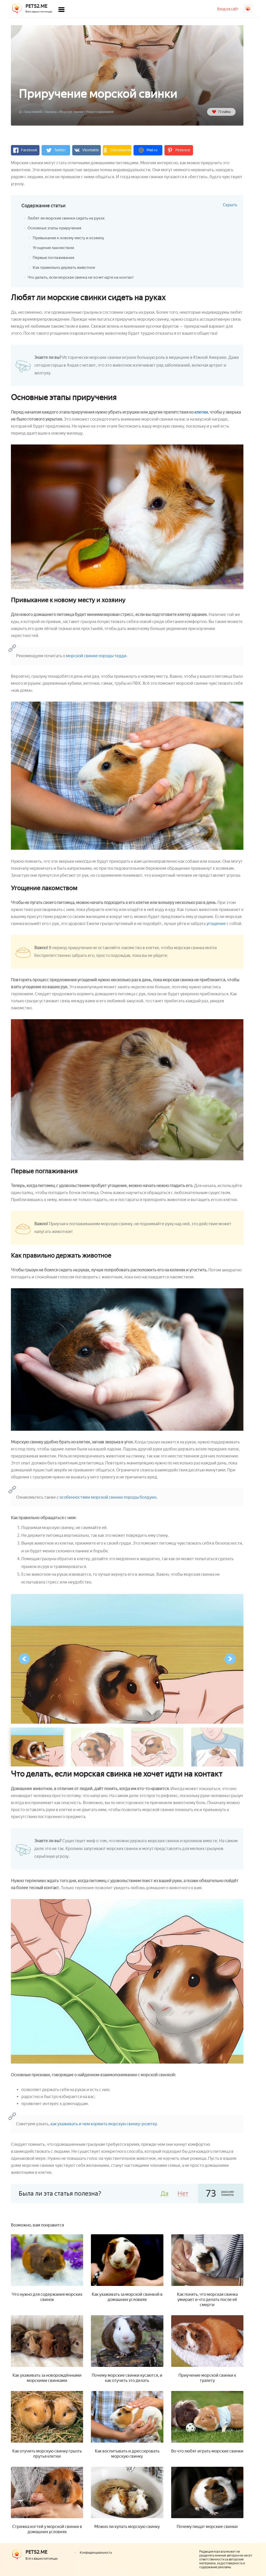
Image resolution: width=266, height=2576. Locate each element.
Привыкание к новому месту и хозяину (70, 237)
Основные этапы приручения (56, 227)
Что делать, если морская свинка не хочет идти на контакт (84, 277)
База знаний (33, 112)
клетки (201, 412)
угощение (216, 923)
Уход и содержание (100, 112)
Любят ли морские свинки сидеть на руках (69, 218)
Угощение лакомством (55, 247)
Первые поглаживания (55, 257)
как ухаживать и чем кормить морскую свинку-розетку (103, 2123)
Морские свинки (71, 112)
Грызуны (50, 112)
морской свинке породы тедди (96, 655)
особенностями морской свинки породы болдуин (107, 1497)
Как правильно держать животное (66, 267)
